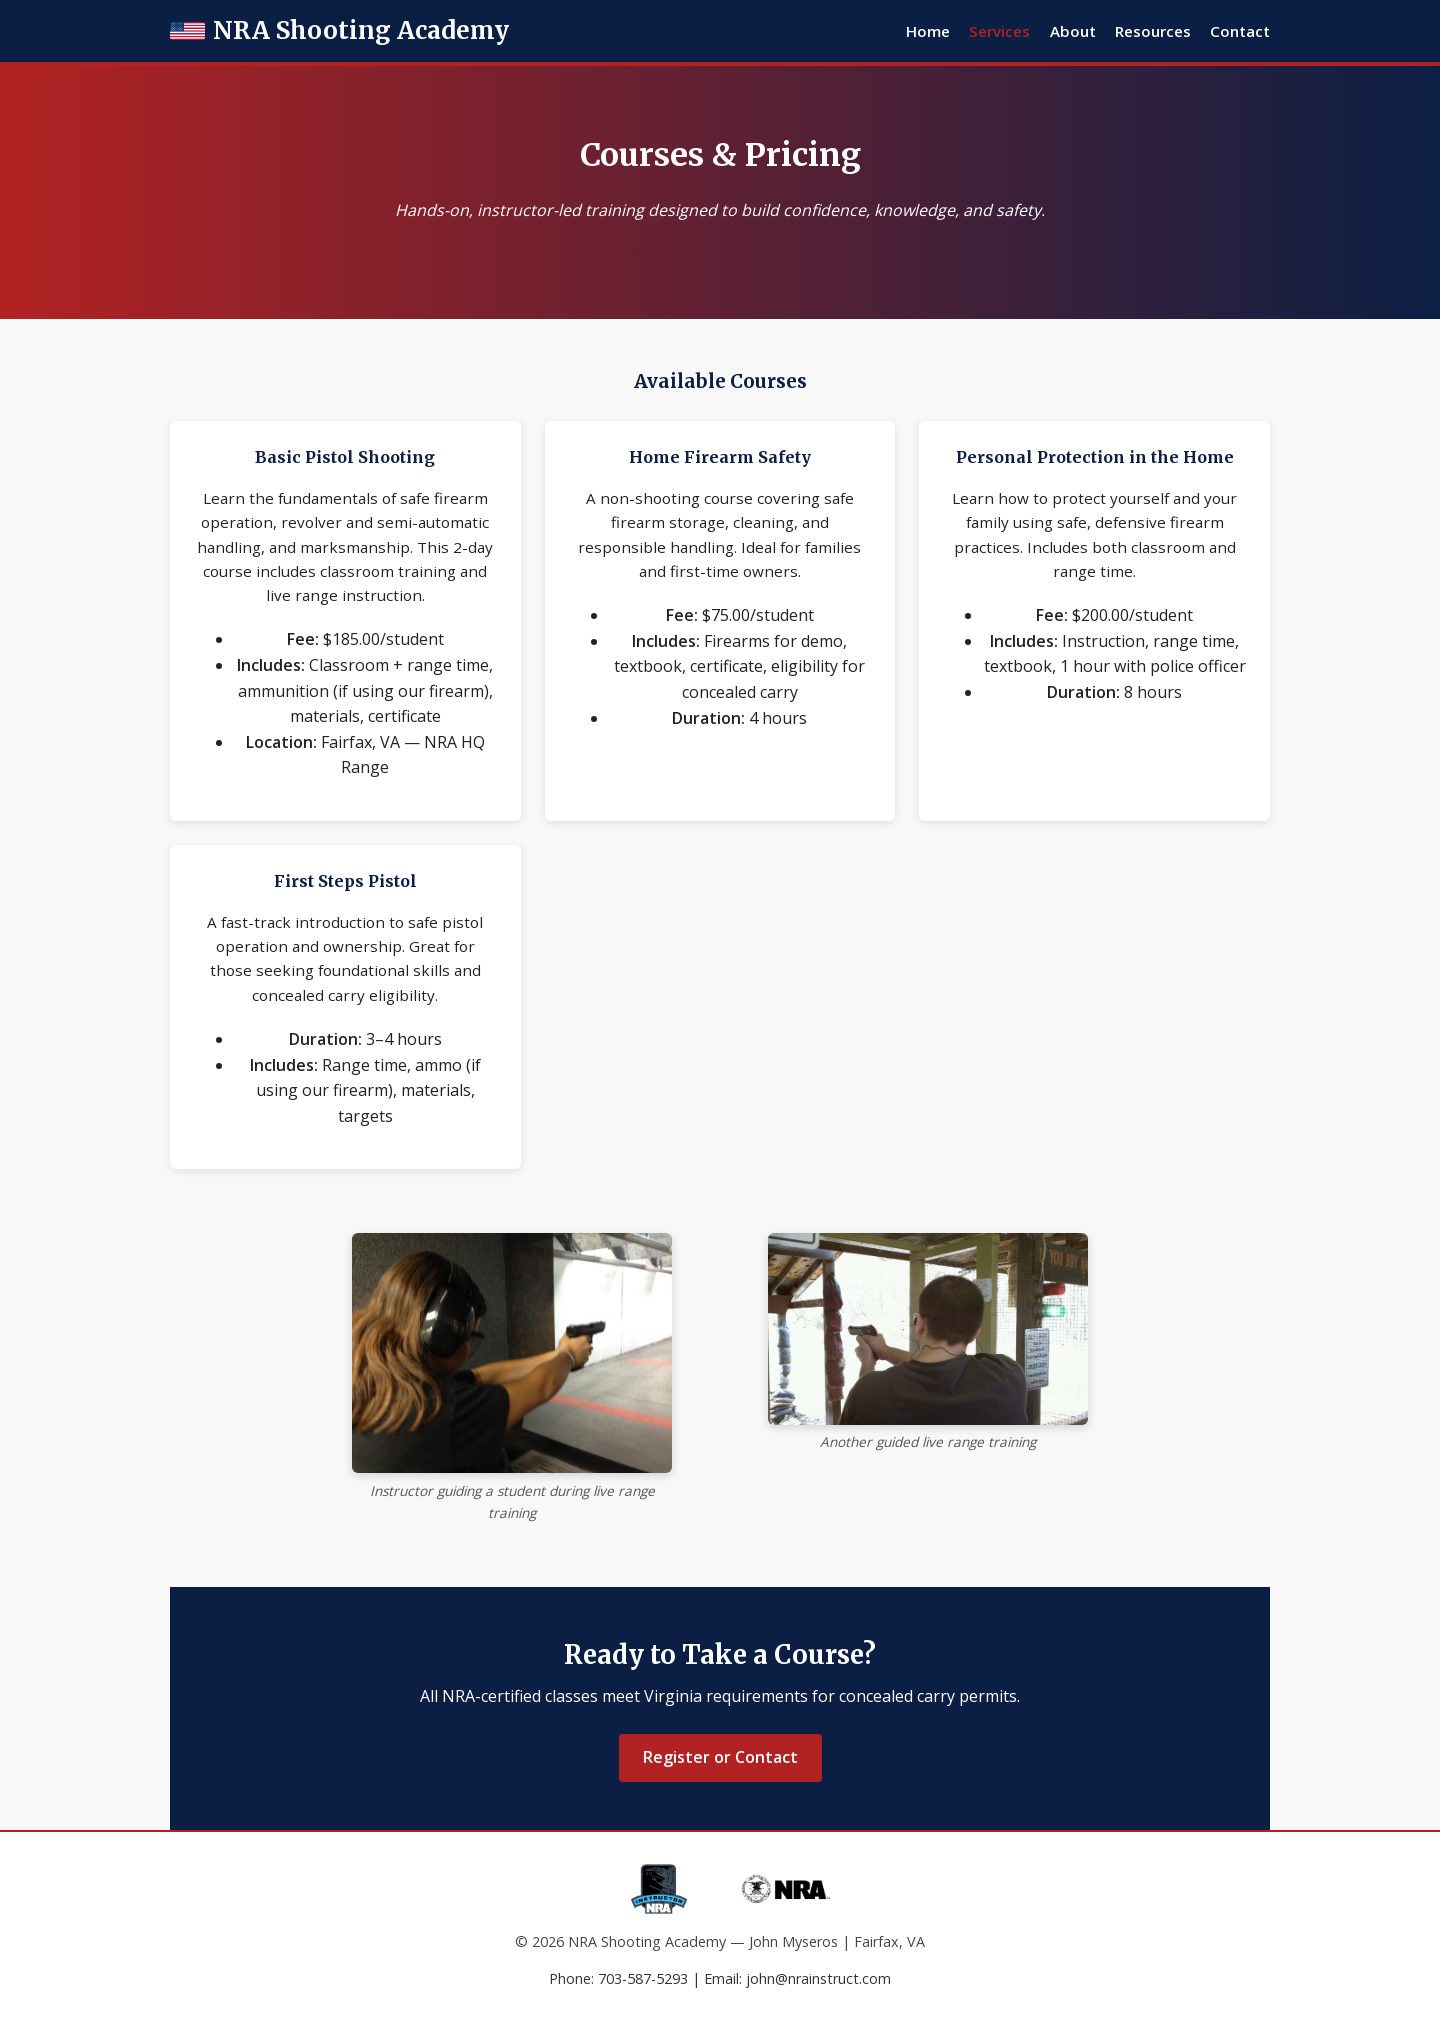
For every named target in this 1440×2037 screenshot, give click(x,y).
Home (928, 31)
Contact (1240, 31)
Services (999, 31)
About (1073, 31)
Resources (1153, 31)
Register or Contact (720, 1757)
